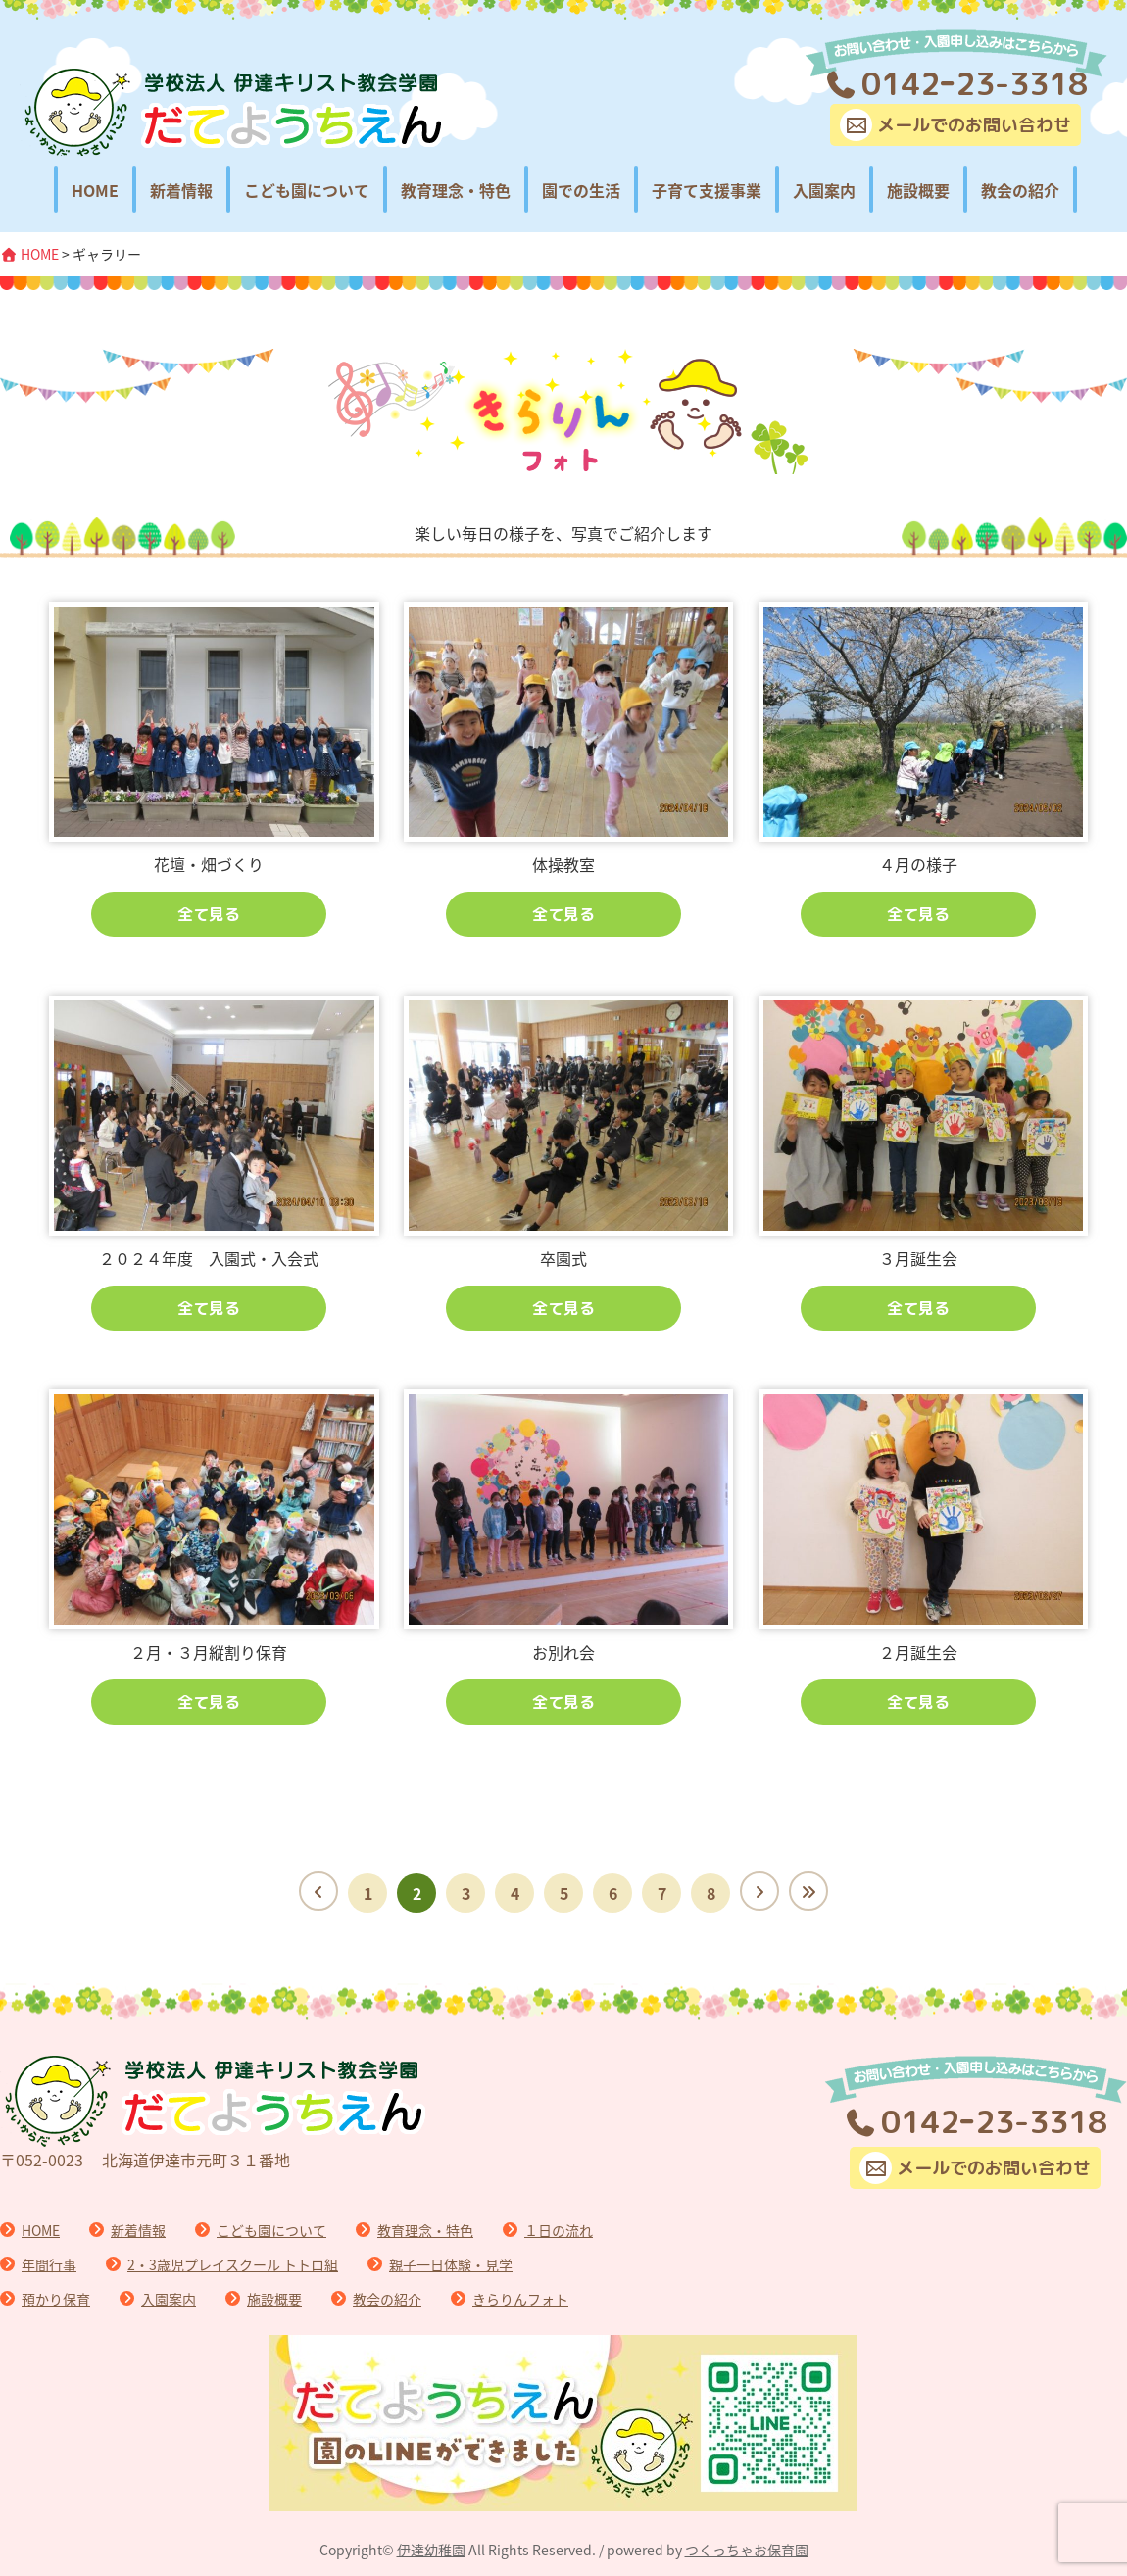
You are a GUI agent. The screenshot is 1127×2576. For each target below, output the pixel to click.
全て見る (208, 914)
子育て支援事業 (706, 190)
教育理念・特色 (456, 190)
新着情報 (181, 190)
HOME (95, 190)
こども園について (306, 190)
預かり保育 (56, 2299)
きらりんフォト (520, 2299)
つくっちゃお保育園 (746, 2549)
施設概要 (918, 190)
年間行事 (49, 2264)
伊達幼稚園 (431, 2549)
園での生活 (581, 190)
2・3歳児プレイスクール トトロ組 (232, 2264)
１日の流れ (558, 2230)
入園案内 (824, 190)
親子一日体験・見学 (451, 2264)
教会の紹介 (1020, 190)
